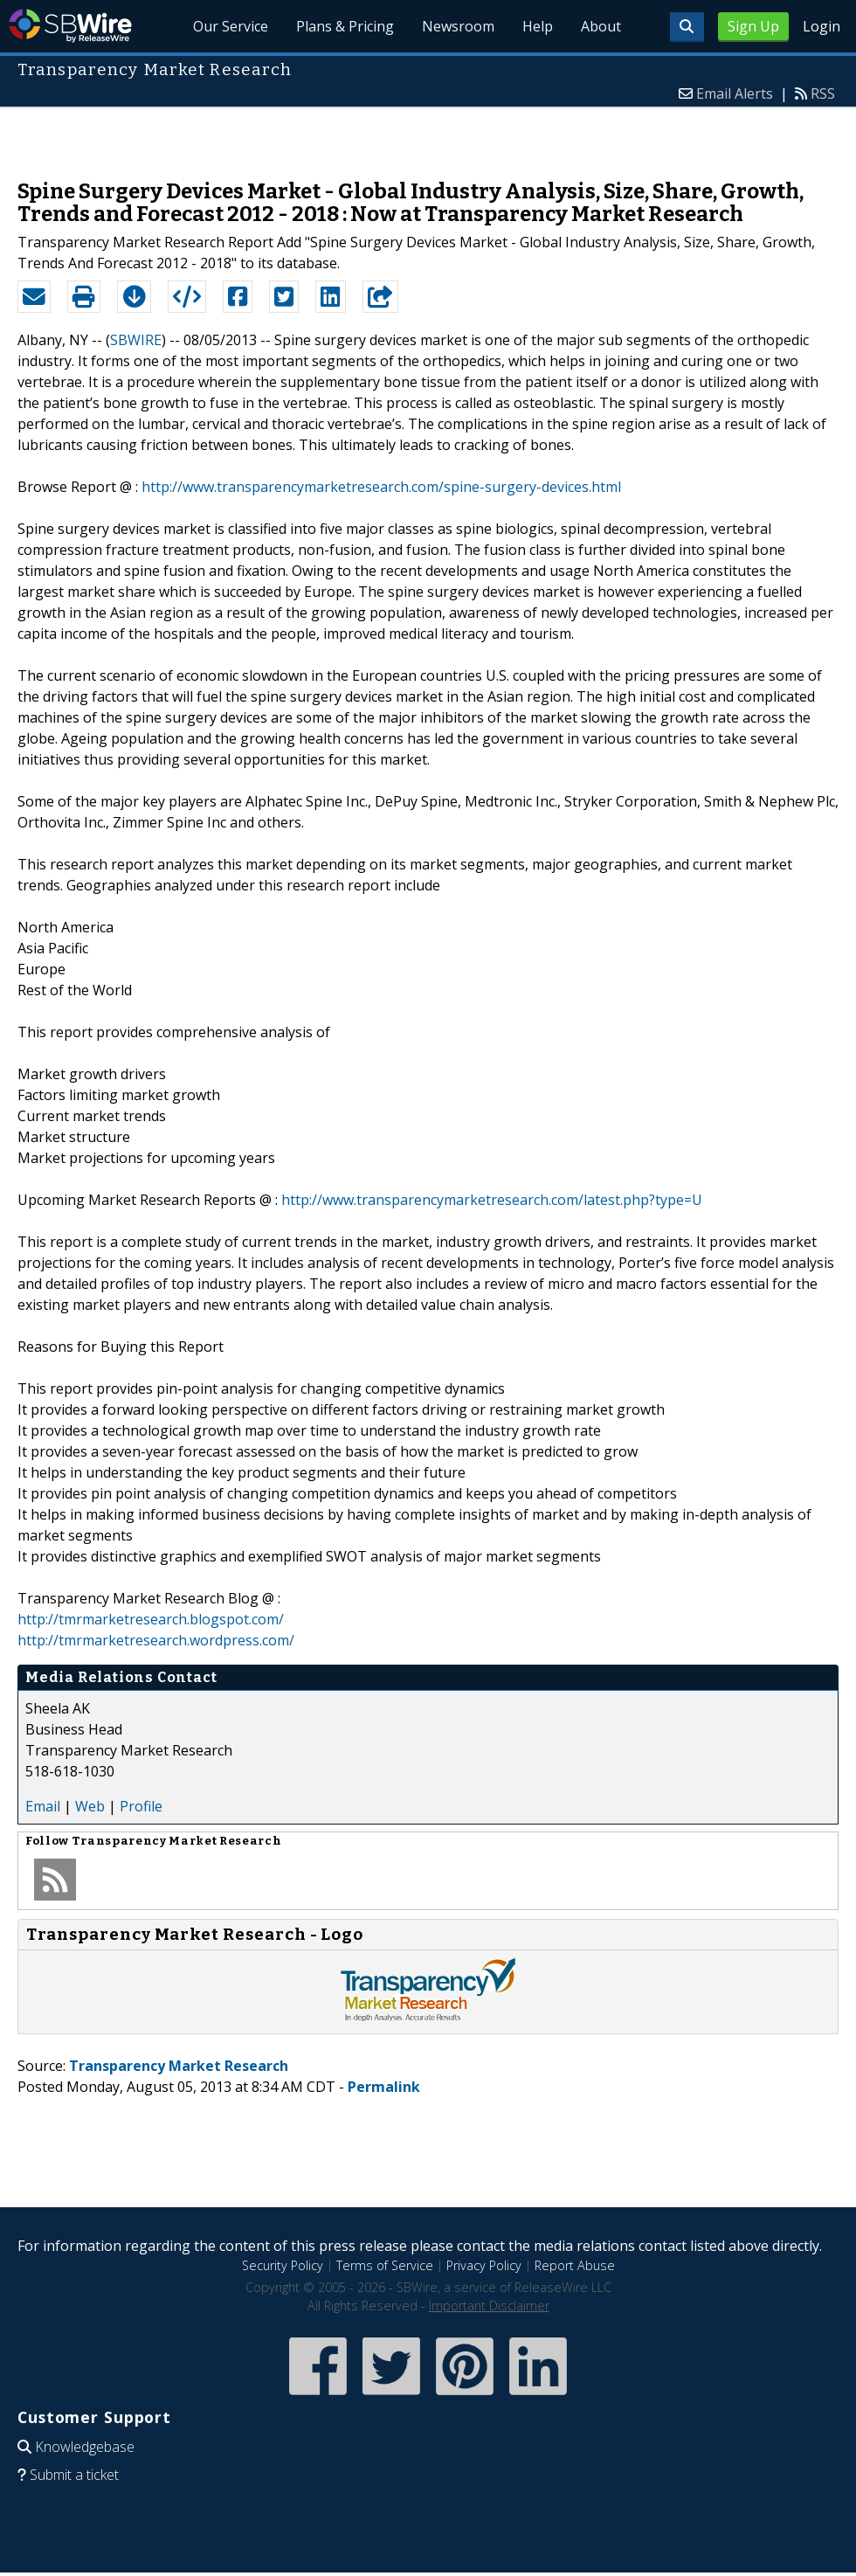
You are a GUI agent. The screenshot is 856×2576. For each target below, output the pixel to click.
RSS (823, 93)
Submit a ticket (74, 2474)
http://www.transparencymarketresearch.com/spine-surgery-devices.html (381, 486)
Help (537, 26)
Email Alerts (734, 93)
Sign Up (753, 26)
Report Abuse (575, 2265)
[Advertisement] (428, 134)
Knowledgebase (85, 2446)
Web (90, 1806)
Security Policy (282, 2265)
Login (821, 26)
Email (42, 1806)
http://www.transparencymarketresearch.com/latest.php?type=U (491, 1199)
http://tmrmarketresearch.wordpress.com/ (155, 1640)
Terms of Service (384, 2265)
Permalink (384, 2086)
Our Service (231, 26)
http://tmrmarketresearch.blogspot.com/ (150, 1619)
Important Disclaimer (489, 2305)
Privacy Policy (483, 2265)
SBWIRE (136, 340)
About (601, 26)
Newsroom (458, 26)
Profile (141, 1806)
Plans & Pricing (345, 26)
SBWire (70, 26)
